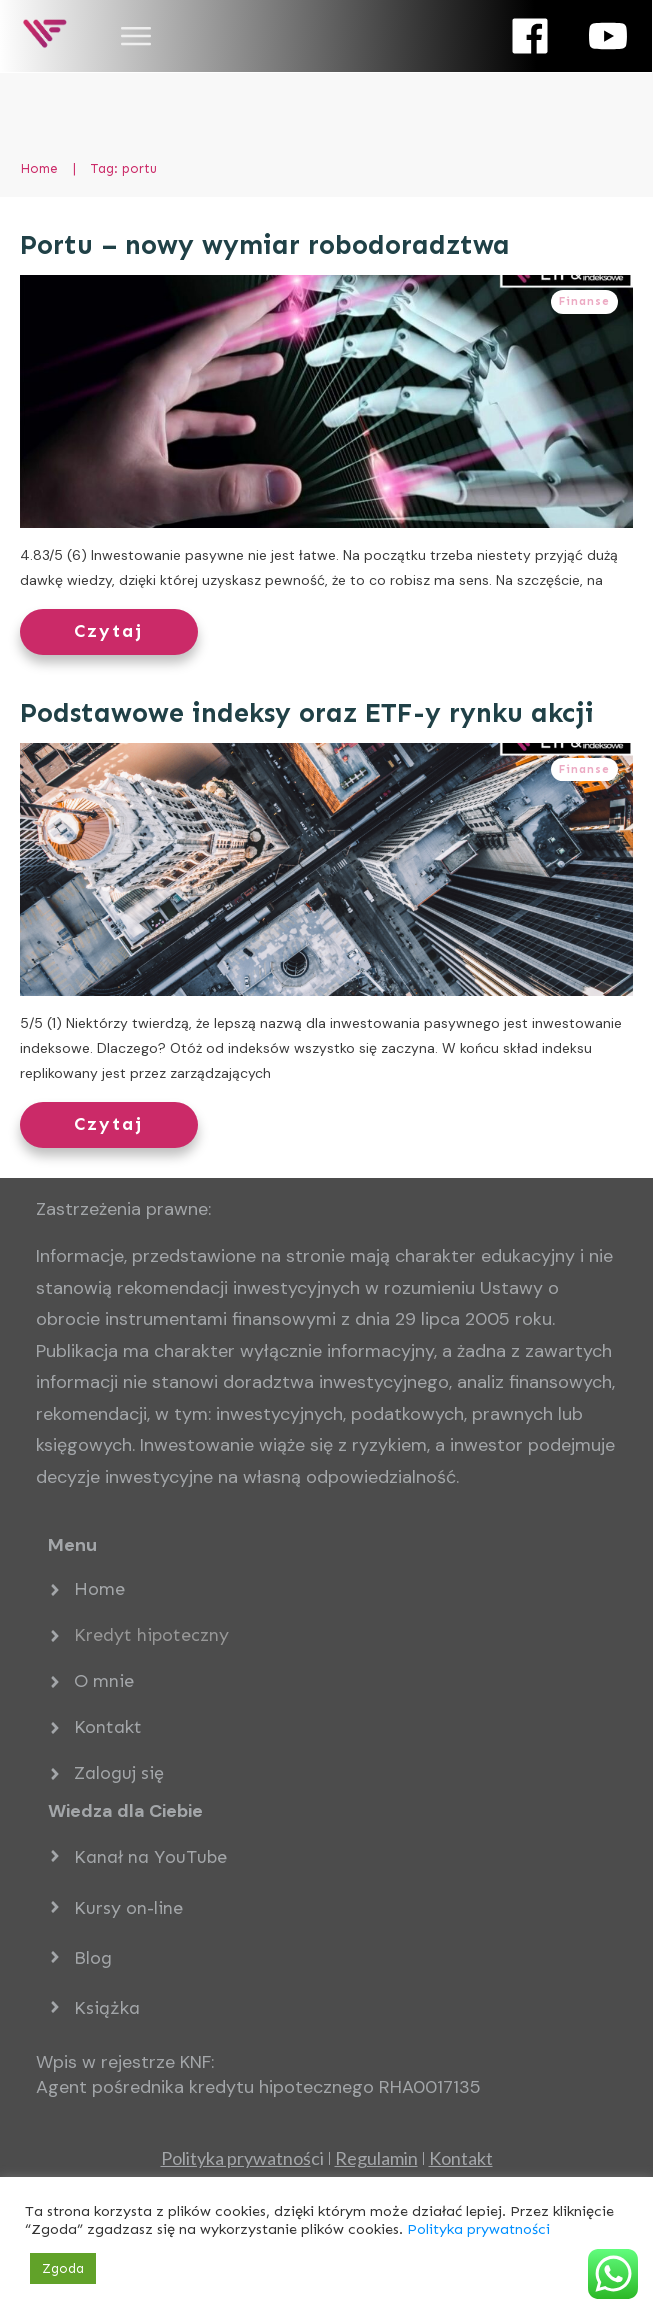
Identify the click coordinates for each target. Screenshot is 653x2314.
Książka (107, 2008)
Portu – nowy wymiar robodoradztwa (265, 245)
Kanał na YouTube (150, 1857)
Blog (93, 1958)
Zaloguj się (119, 1773)
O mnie (104, 1681)
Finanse (584, 301)
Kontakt (108, 1727)
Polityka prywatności (478, 2229)
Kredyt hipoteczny (151, 1635)
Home (99, 1589)
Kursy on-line (128, 1908)
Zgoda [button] (63, 2268)
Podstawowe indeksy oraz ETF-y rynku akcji (307, 713)
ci (242, 2158)
